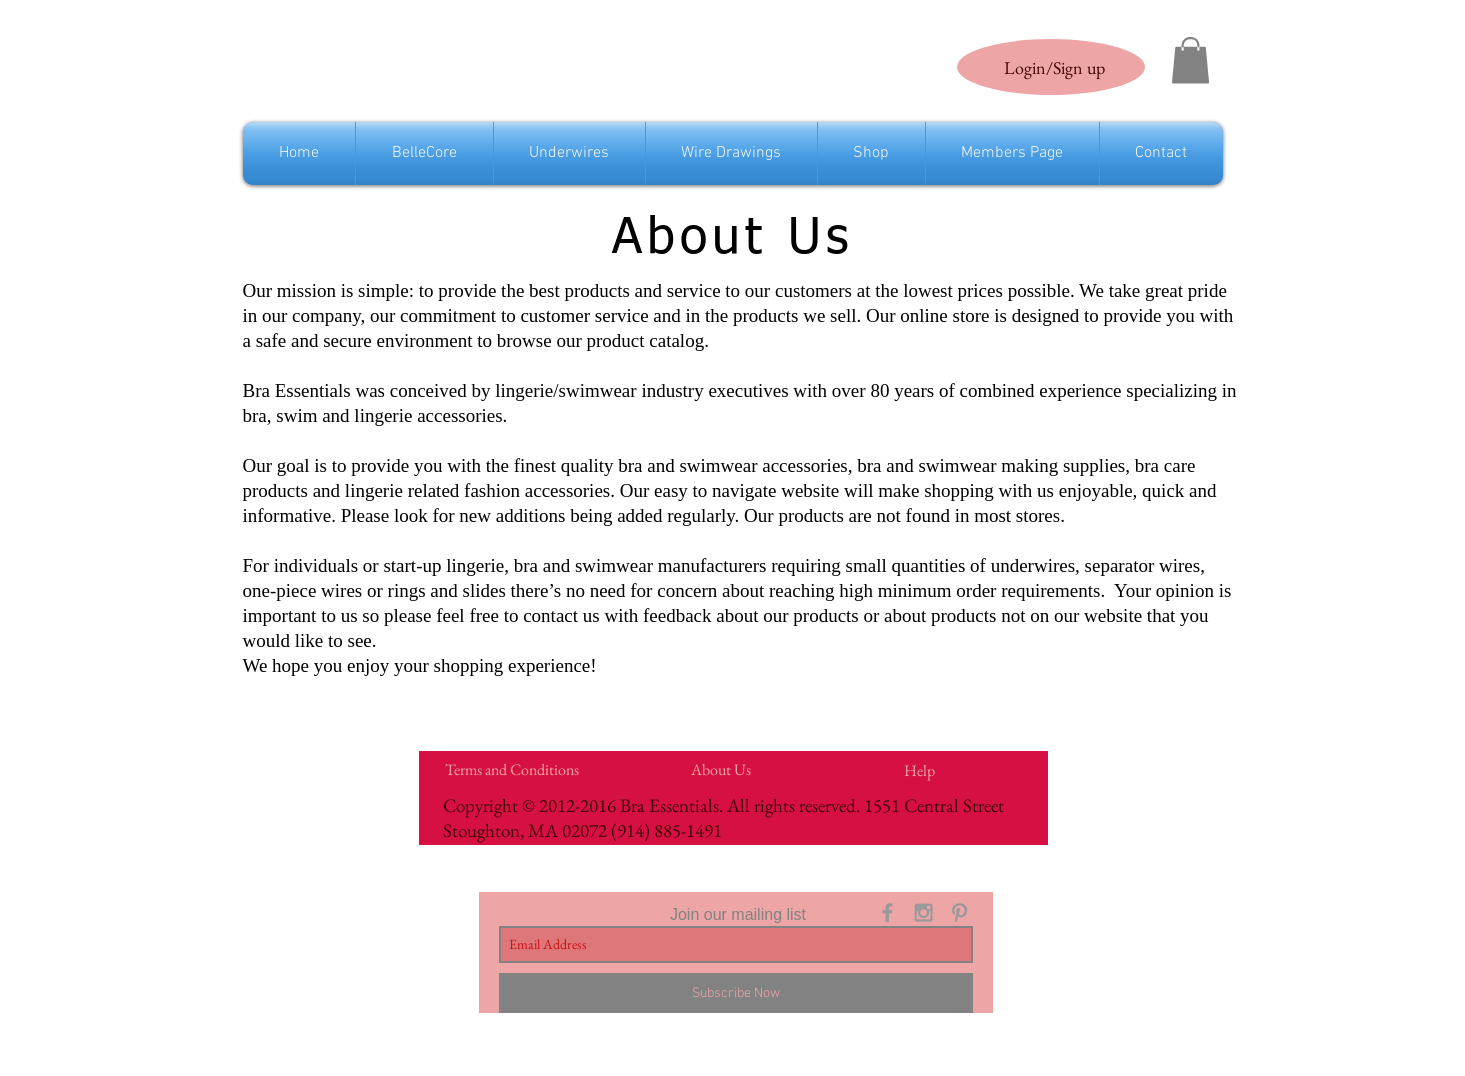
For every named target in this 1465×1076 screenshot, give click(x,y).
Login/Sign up (1054, 67)
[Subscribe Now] (736, 993)
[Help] (920, 771)
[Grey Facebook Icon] (887, 912)
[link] (1190, 60)
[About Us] (721, 770)
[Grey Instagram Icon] (923, 912)
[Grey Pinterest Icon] (959, 912)
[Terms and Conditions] (512, 770)
